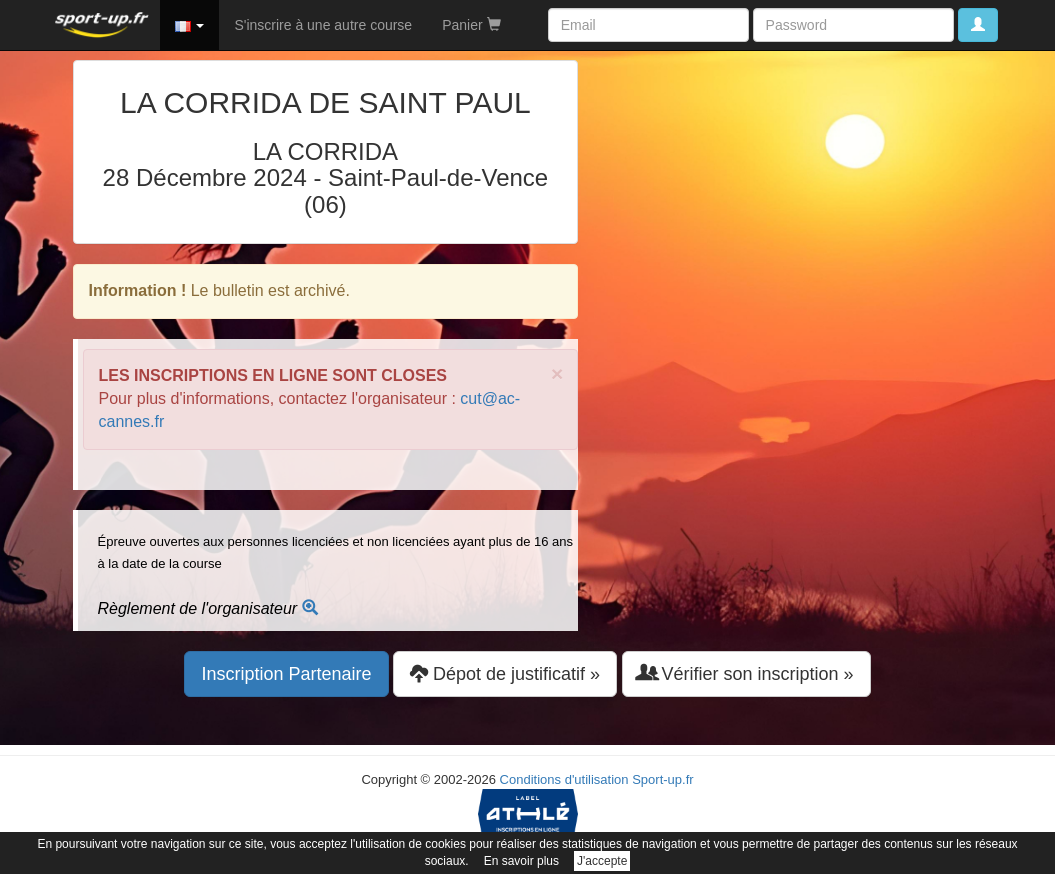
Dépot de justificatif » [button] (505, 673)
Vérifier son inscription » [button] (746, 673)
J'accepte (602, 861)
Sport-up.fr (662, 779)
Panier (471, 25)
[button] (190, 25)
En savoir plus (521, 861)
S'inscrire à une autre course (323, 25)
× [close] (557, 373)
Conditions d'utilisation (564, 779)
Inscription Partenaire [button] (286, 674)
